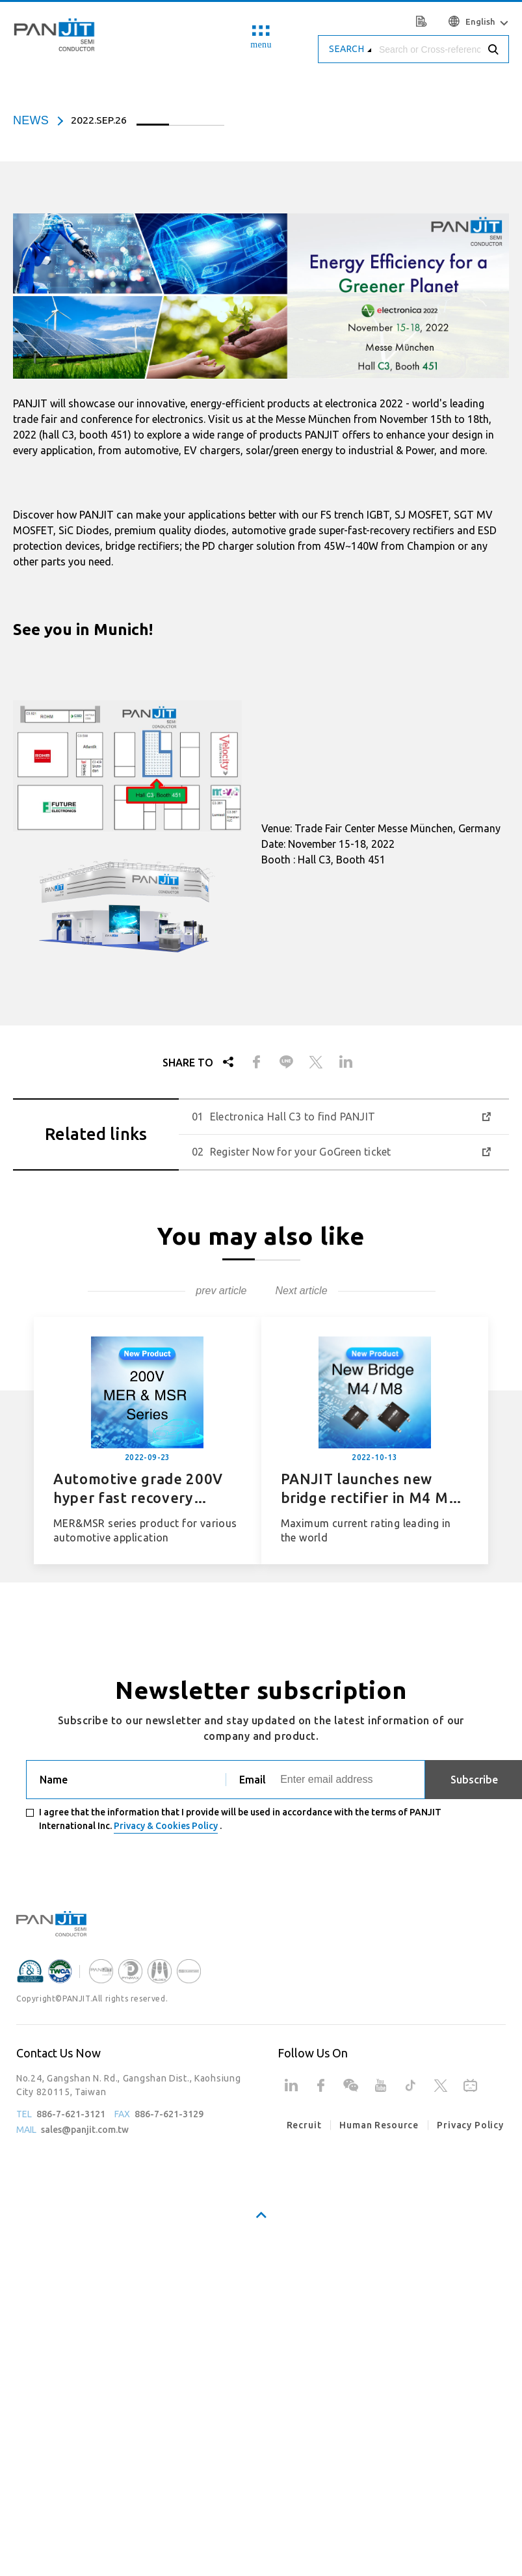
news (31, 120)
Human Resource (379, 2125)
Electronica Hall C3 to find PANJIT (292, 1116)
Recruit (304, 2125)
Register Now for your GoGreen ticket (300, 1152)
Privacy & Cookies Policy (166, 1826)
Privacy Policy (470, 2125)
